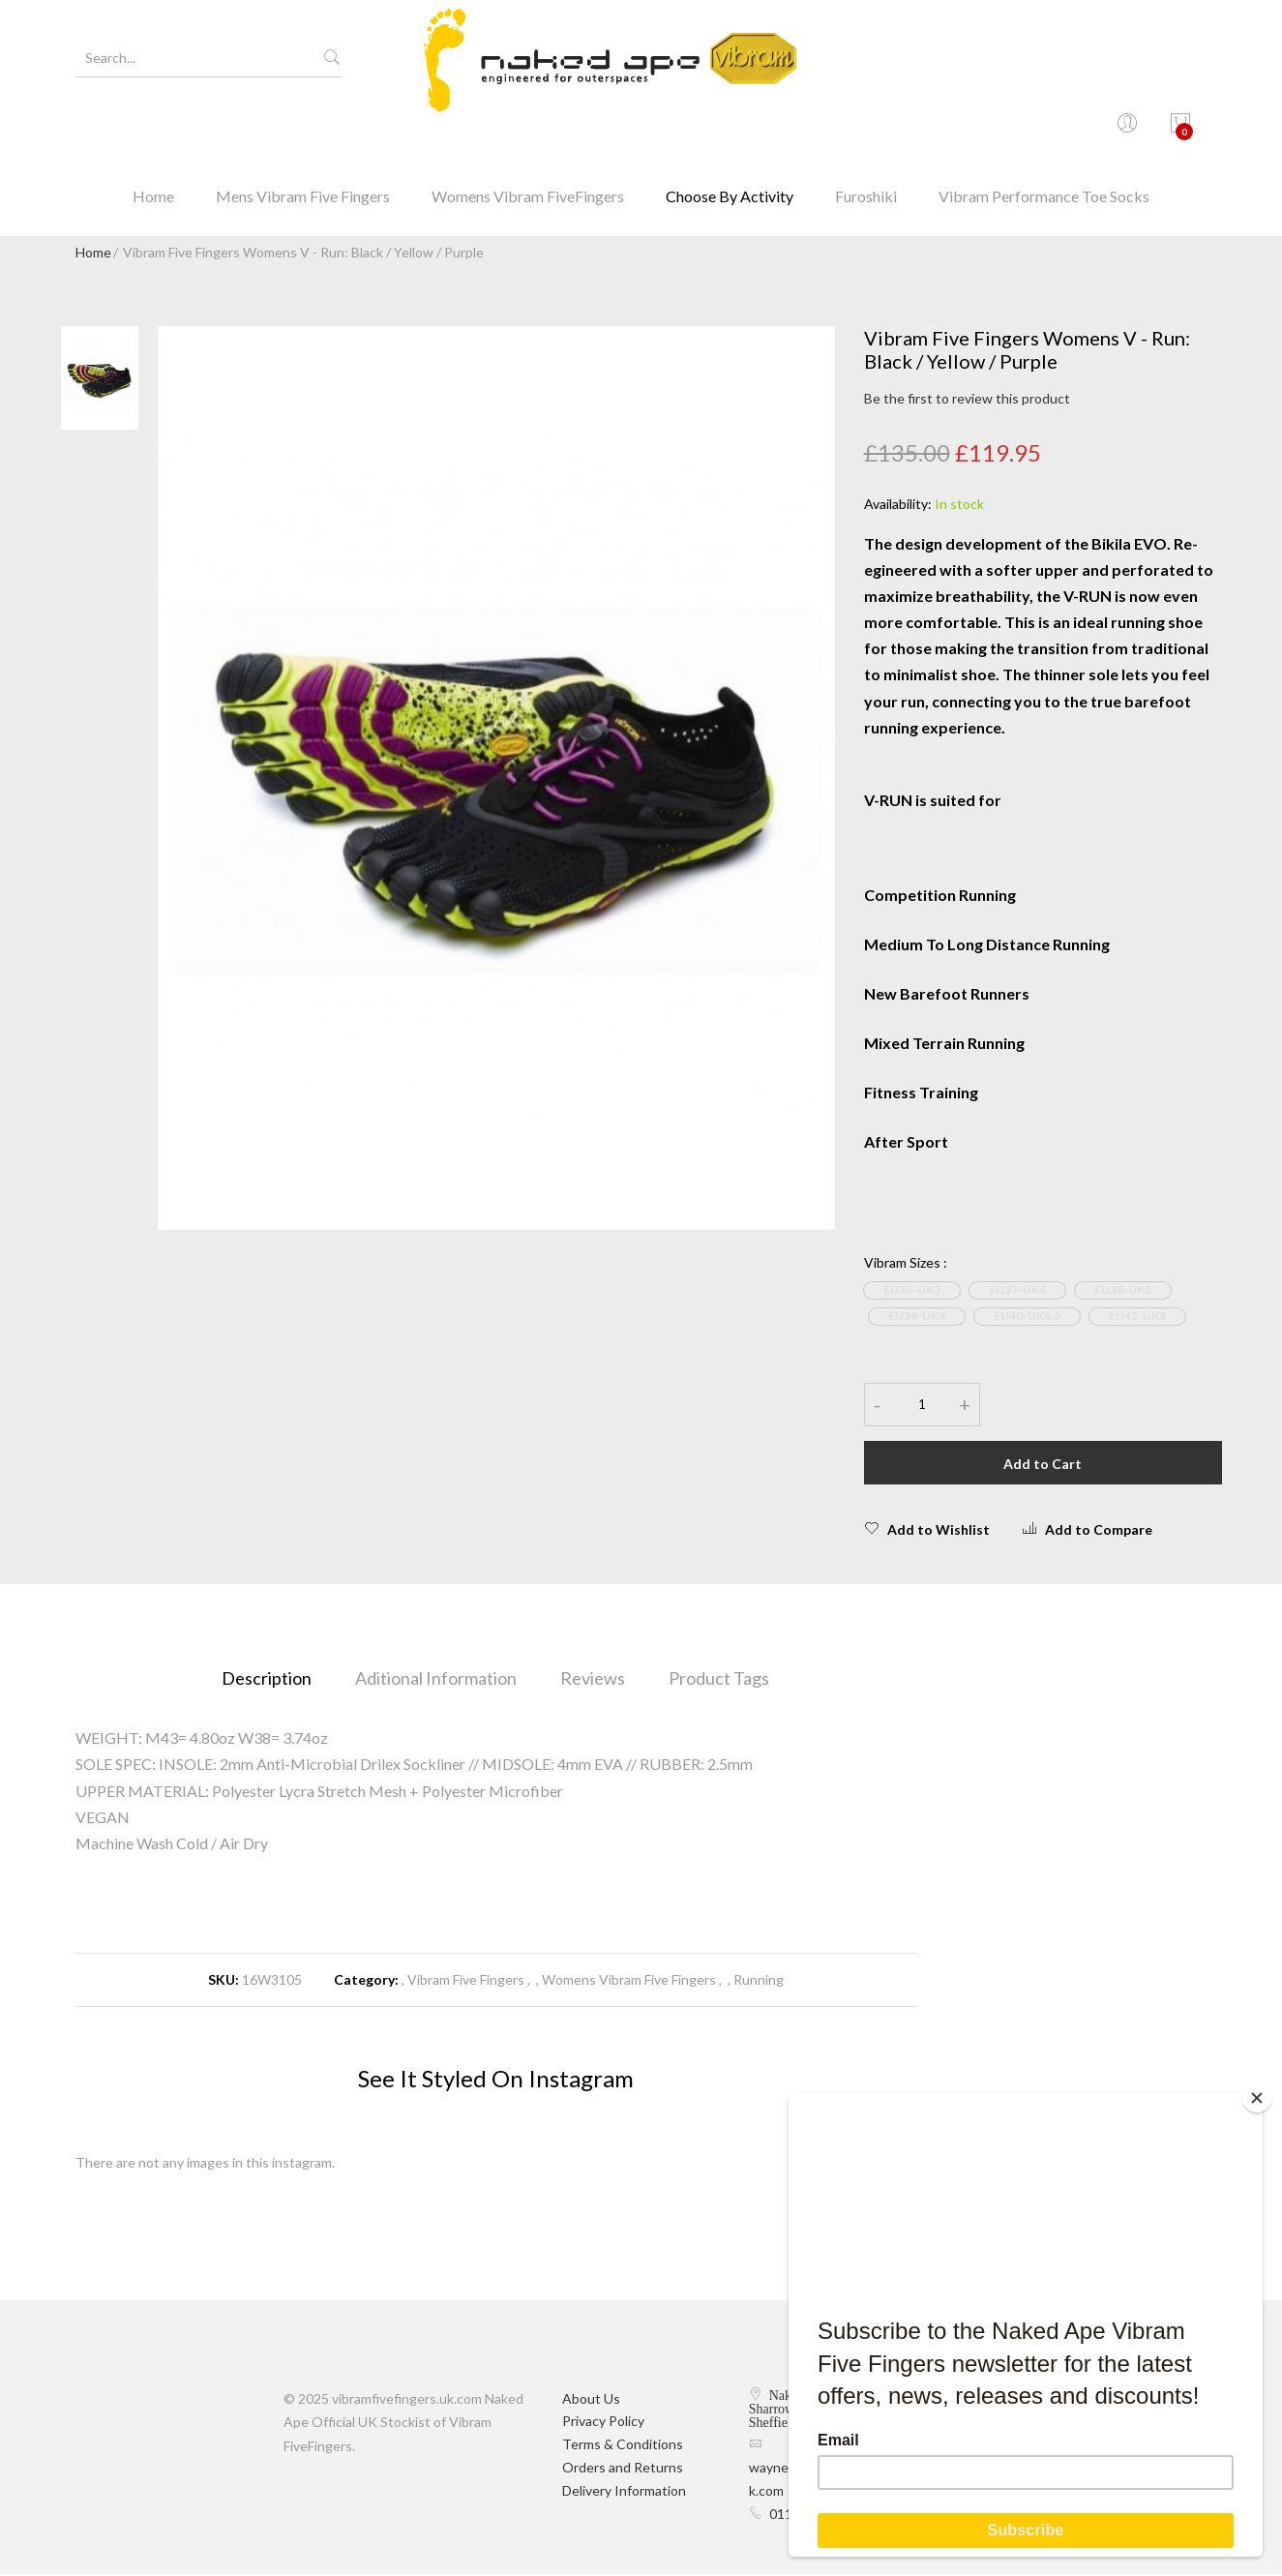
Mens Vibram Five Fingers (303, 130)
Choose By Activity (729, 130)
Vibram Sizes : (905, 1264)
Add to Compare (1087, 1531)
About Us (591, 2400)
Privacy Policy (603, 2423)
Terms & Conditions (622, 2447)
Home (153, 130)
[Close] (1257, 2097)
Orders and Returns (622, 2469)
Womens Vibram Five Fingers (629, 1982)
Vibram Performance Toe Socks (1044, 130)
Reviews (592, 1681)
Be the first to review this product (967, 401)
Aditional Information (436, 1681)
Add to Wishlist (927, 1531)
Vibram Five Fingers (465, 1982)
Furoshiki (866, 130)
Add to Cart (1042, 1465)
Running (758, 1982)
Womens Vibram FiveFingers (528, 130)
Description (267, 1681)
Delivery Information (624, 2492)
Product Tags (719, 1681)
